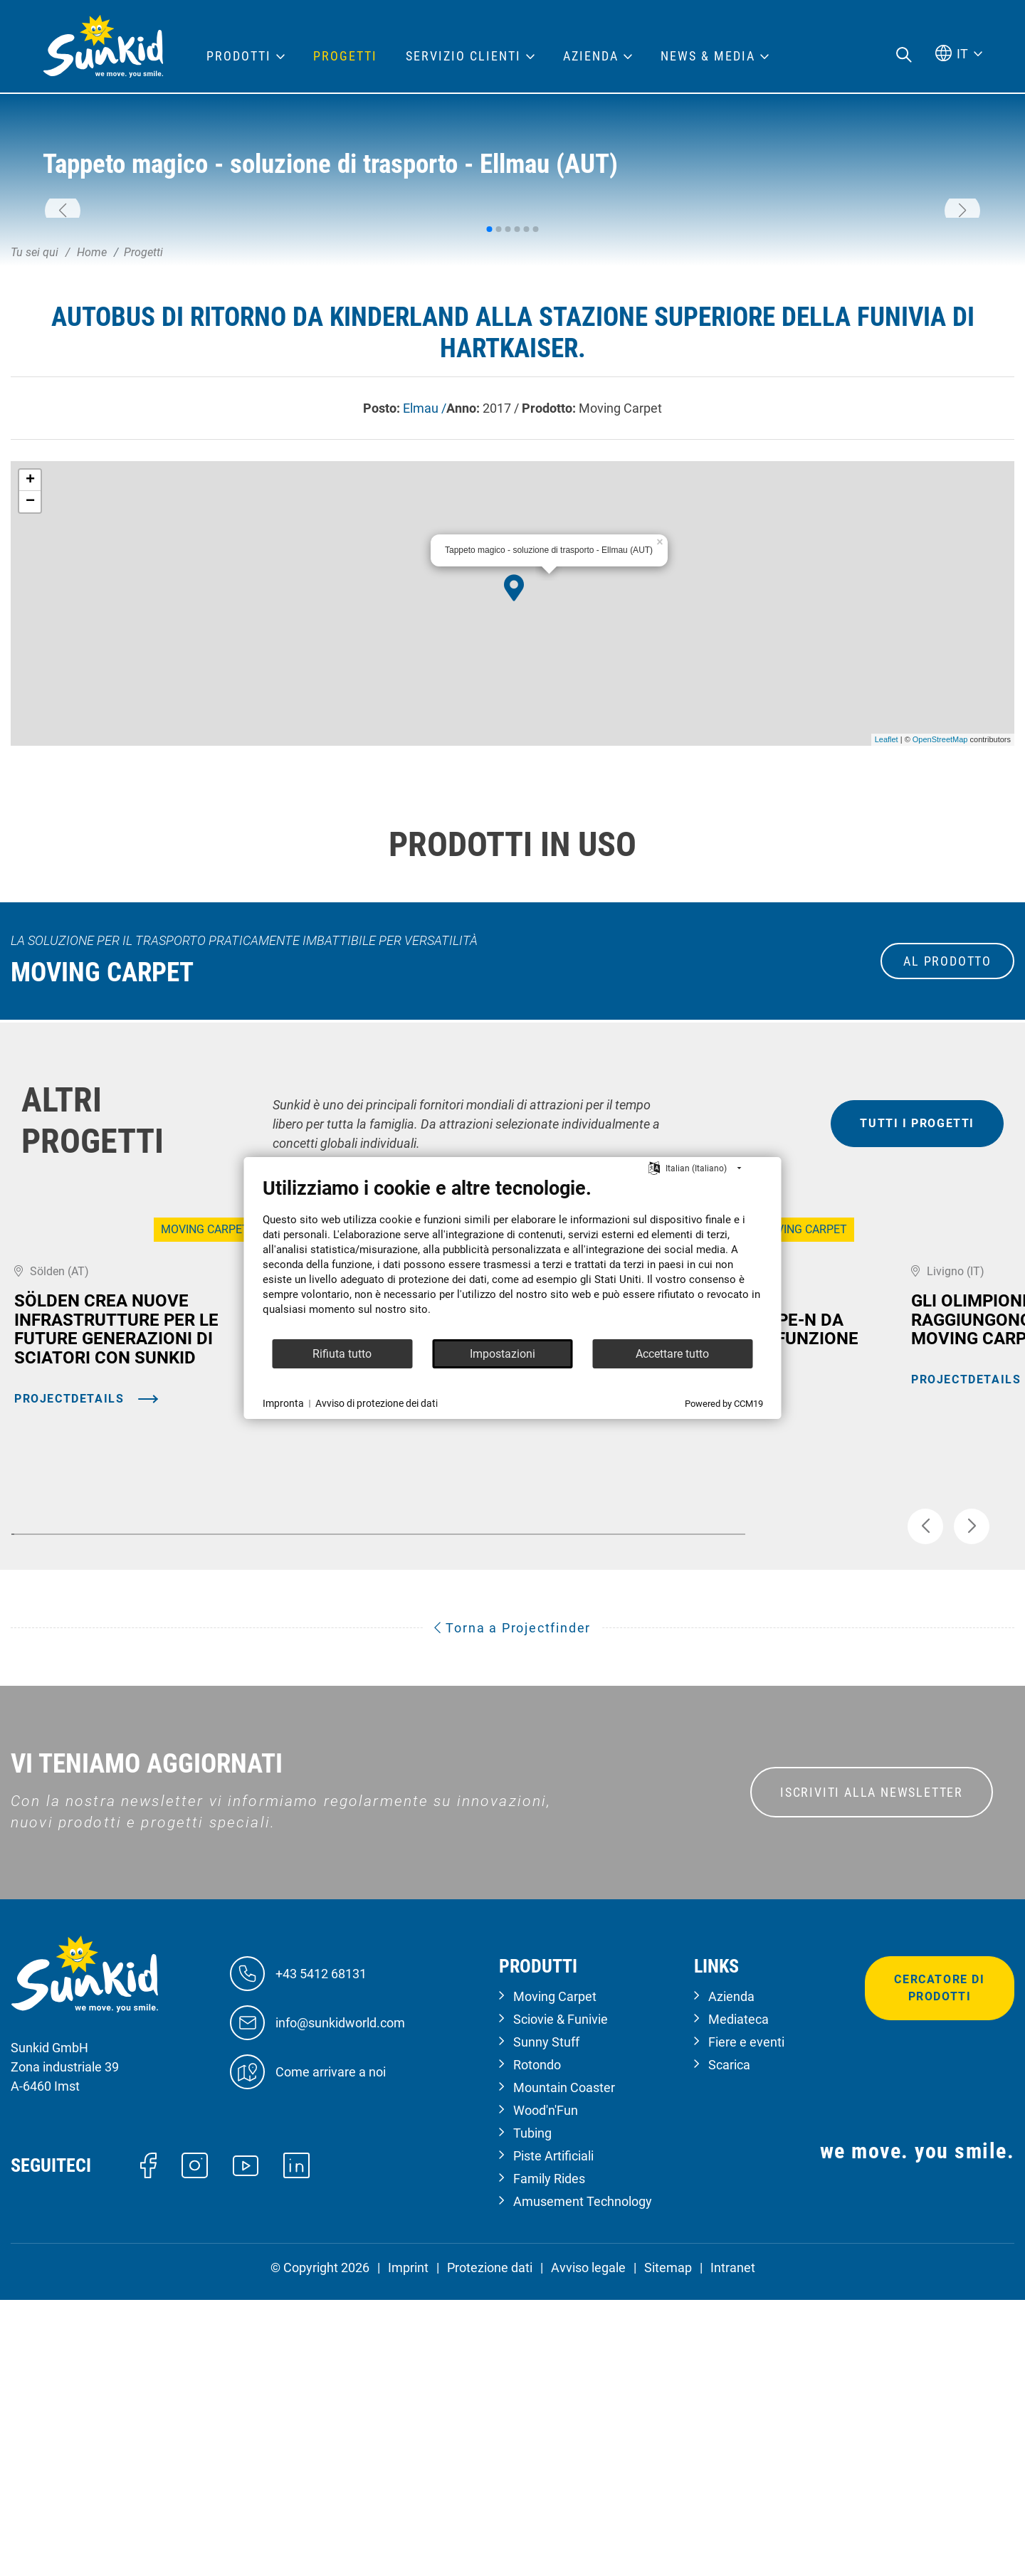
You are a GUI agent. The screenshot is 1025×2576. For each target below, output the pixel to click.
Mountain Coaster (564, 2363)
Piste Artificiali (553, 2431)
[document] (513, 1257)
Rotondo (537, 2340)
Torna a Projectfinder (512, 1903)
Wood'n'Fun (545, 2386)
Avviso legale (588, 2543)
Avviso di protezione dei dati (376, 1403)
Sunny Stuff (546, 2318)
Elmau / (424, 610)
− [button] (30, 703)
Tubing (532, 2409)
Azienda (731, 2272)
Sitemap (668, 2543)
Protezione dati (489, 2543)
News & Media (708, 56)
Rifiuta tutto (342, 1354)
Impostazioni (502, 1354)
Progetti (345, 56)
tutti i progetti (917, 1325)
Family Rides (549, 2454)
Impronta (283, 1403)
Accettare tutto (672, 1354)
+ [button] (30, 682)
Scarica (729, 2340)
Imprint (408, 2543)
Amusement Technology (582, 2477)
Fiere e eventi (746, 2318)
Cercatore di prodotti (939, 2264)
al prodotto (947, 1163)
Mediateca (738, 2295)
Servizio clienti (463, 56)
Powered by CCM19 (724, 1403)
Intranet (732, 2543)
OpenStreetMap (940, 941)
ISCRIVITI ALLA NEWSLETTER (871, 2068)
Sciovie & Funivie (560, 2295)
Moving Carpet (554, 2272)
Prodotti (238, 56)
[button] (62, 311)
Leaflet (886, 941)
